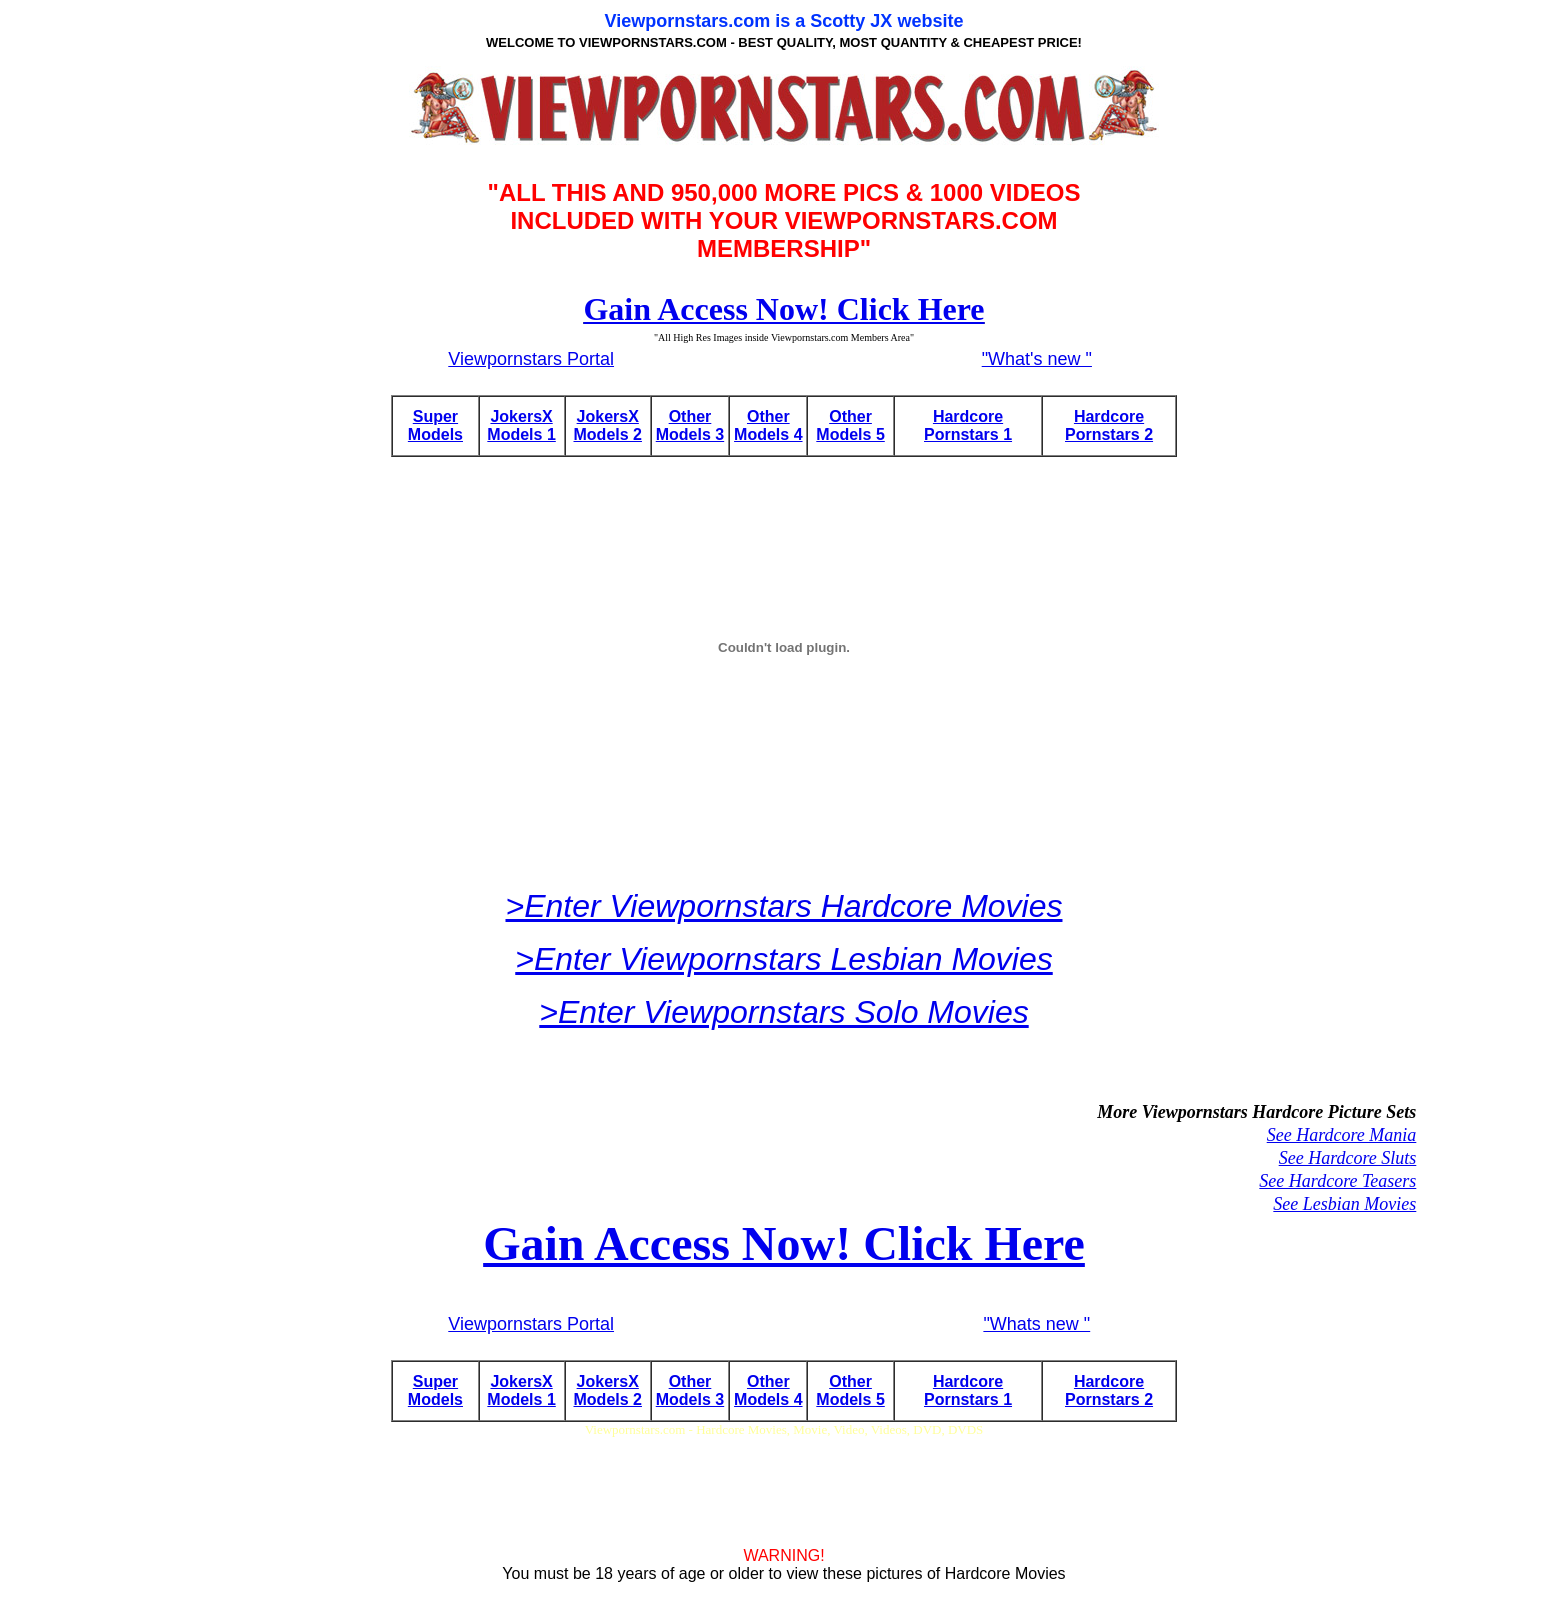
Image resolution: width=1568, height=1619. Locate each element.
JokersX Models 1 (521, 425)
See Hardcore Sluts (1348, 1158)
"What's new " (1037, 359)
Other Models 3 (690, 425)
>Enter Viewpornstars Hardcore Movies (784, 906)
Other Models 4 (768, 425)
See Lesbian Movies (1344, 1204)
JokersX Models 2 (608, 425)
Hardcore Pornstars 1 (968, 425)
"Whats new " (1036, 1324)
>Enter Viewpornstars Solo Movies (783, 1012)
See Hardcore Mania (1342, 1135)
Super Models (435, 425)
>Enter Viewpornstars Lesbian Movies (783, 959)
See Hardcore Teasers (1337, 1181)
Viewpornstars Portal (531, 359)
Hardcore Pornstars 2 (1109, 425)
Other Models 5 (850, 425)
